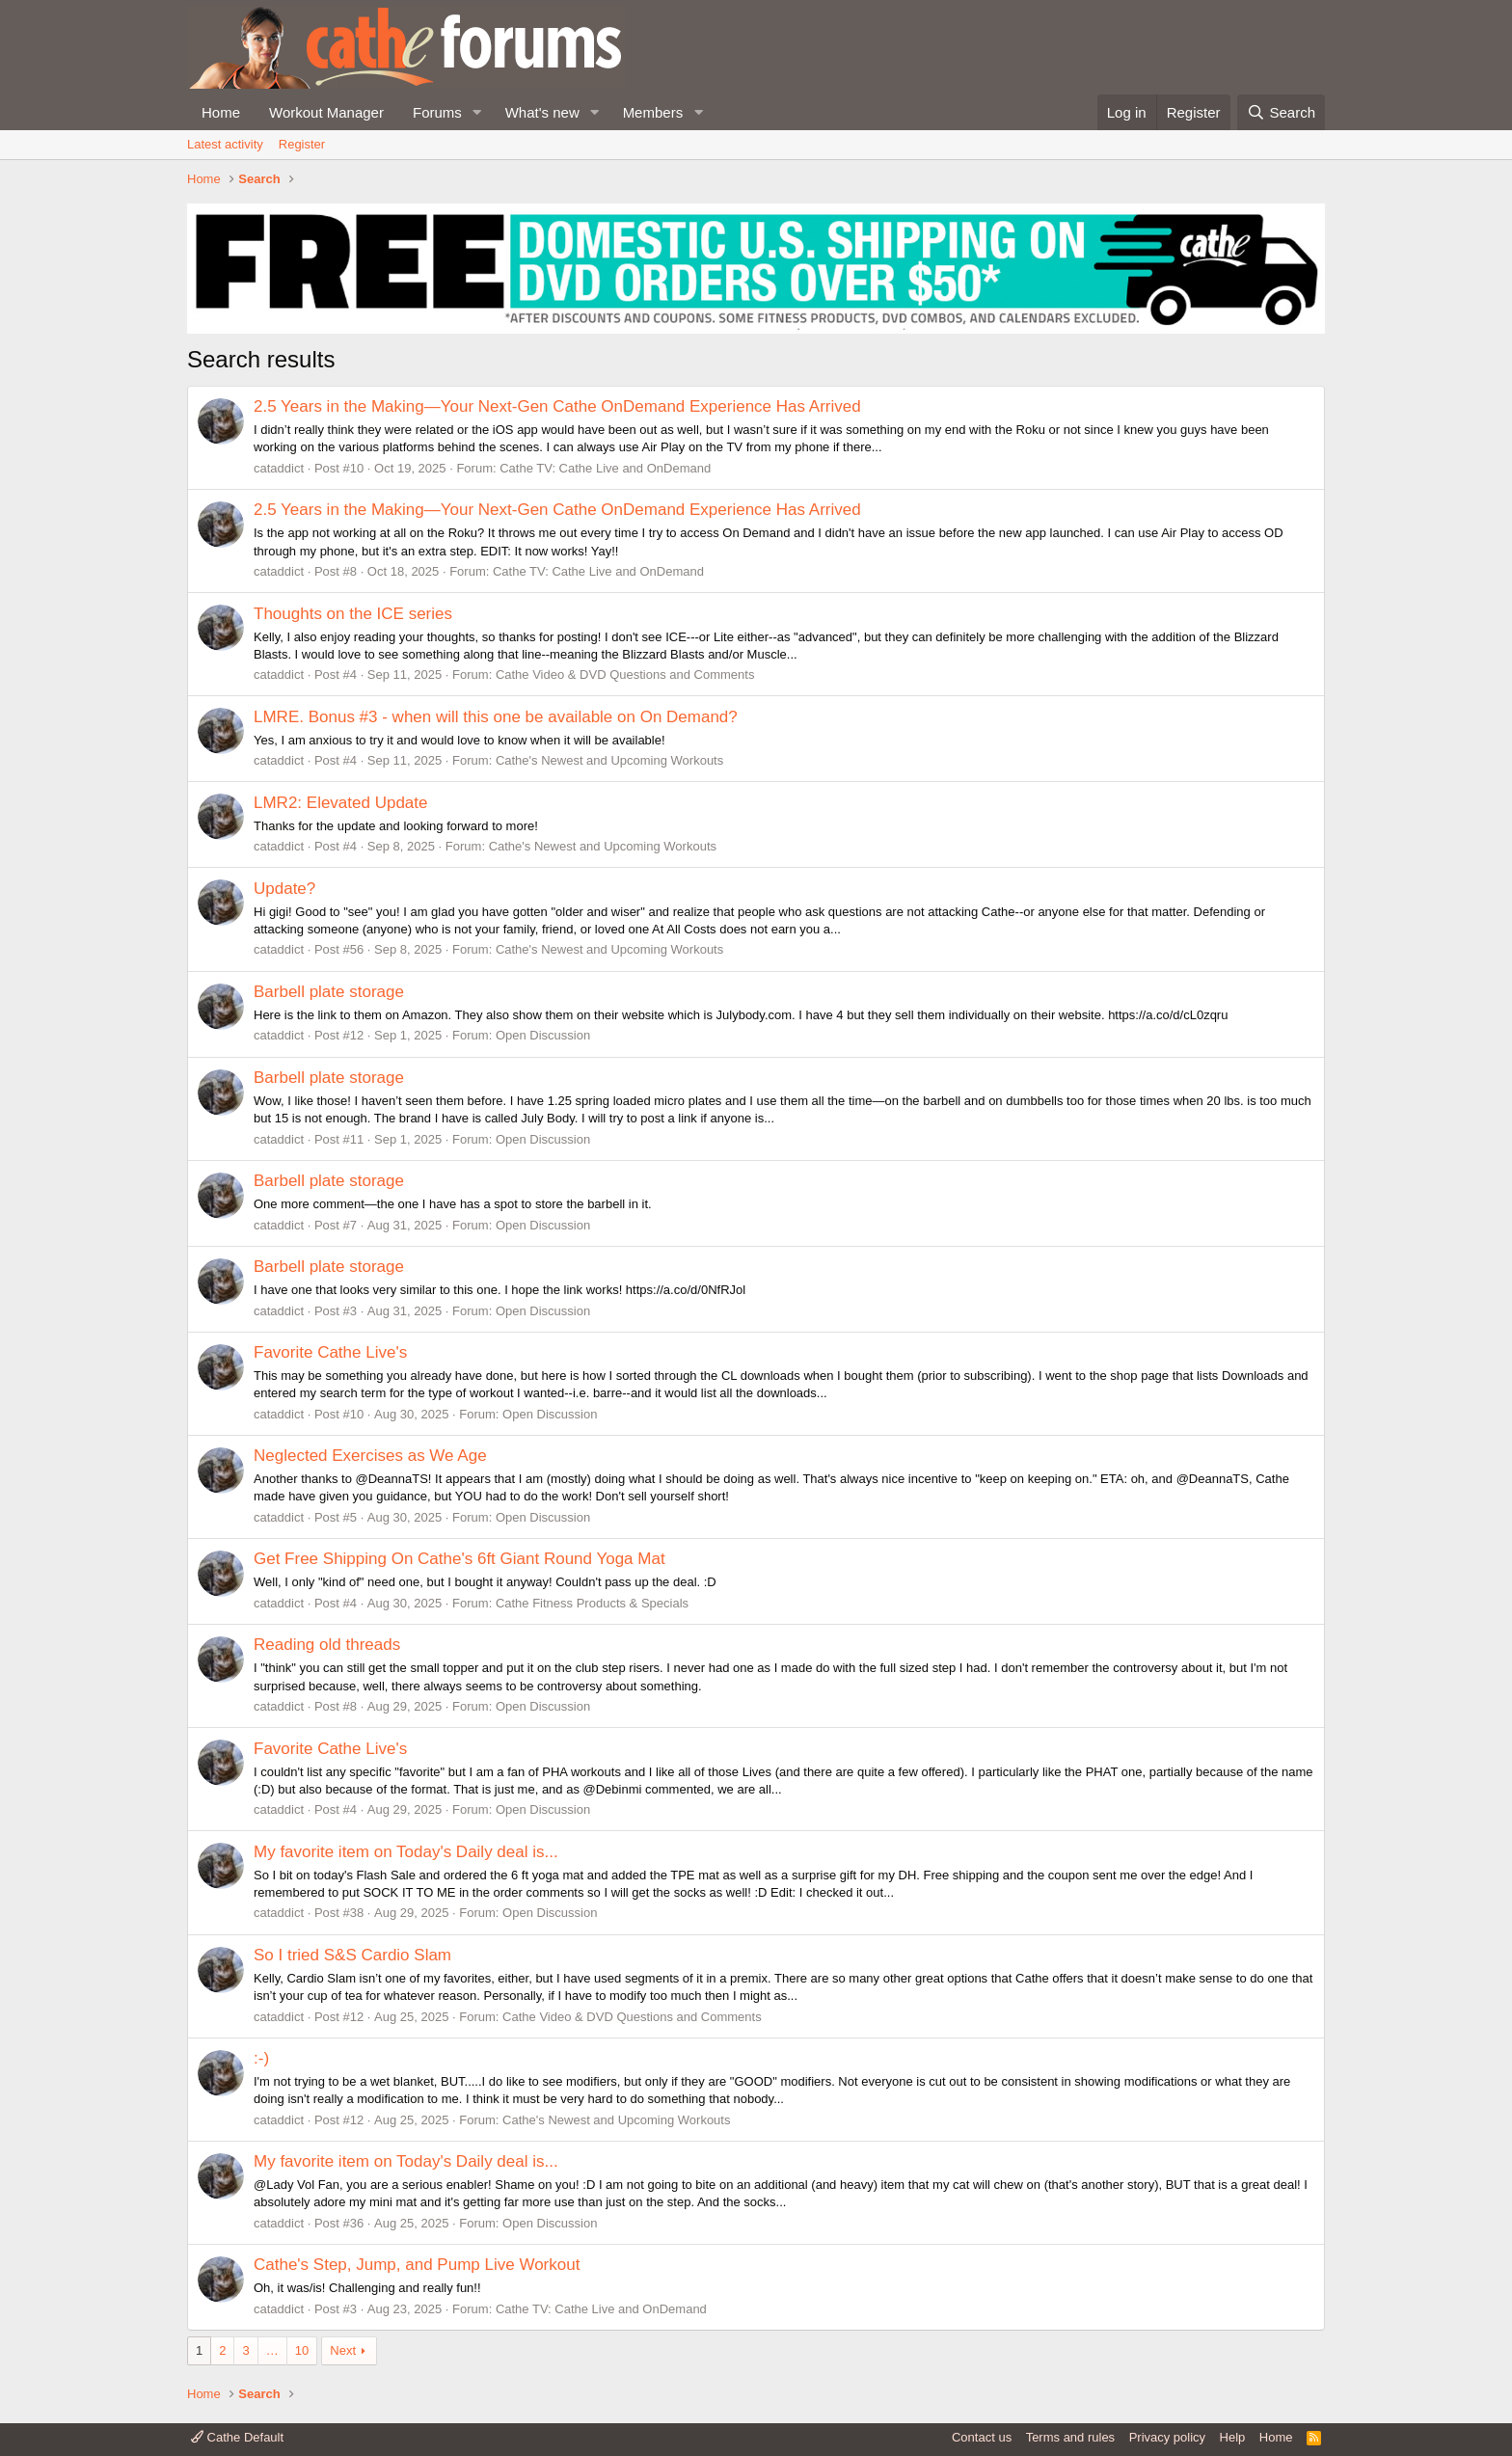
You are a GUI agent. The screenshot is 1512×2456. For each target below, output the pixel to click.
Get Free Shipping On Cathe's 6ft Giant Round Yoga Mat (459, 1559)
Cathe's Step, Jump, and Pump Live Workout (417, 2264)
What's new (542, 112)
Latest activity (225, 144)
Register (302, 144)
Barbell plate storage (329, 992)
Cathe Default (237, 2437)
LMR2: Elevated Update (341, 803)
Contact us (982, 2437)
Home (221, 112)
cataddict (279, 468)
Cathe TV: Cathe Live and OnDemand (605, 468)
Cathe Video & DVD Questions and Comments (625, 674)
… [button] (272, 2350)
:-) (261, 2058)
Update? (284, 888)
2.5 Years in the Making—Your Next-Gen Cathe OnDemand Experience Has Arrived (557, 406)
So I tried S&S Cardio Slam (352, 1955)
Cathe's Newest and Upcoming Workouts (609, 760)
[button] (477, 112)
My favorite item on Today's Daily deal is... (406, 1852)
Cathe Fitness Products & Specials (592, 1603)
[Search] (1281, 112)
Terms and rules (1070, 2437)
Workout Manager (326, 112)
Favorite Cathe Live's (330, 1352)
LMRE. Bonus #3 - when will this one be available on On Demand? (496, 717)
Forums (437, 112)
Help (1233, 2437)
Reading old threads (327, 1644)
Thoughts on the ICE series (353, 614)
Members (653, 112)
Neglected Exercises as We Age (370, 1455)
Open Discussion (543, 1035)
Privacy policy (1167, 2437)
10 (302, 2350)
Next (343, 2350)
